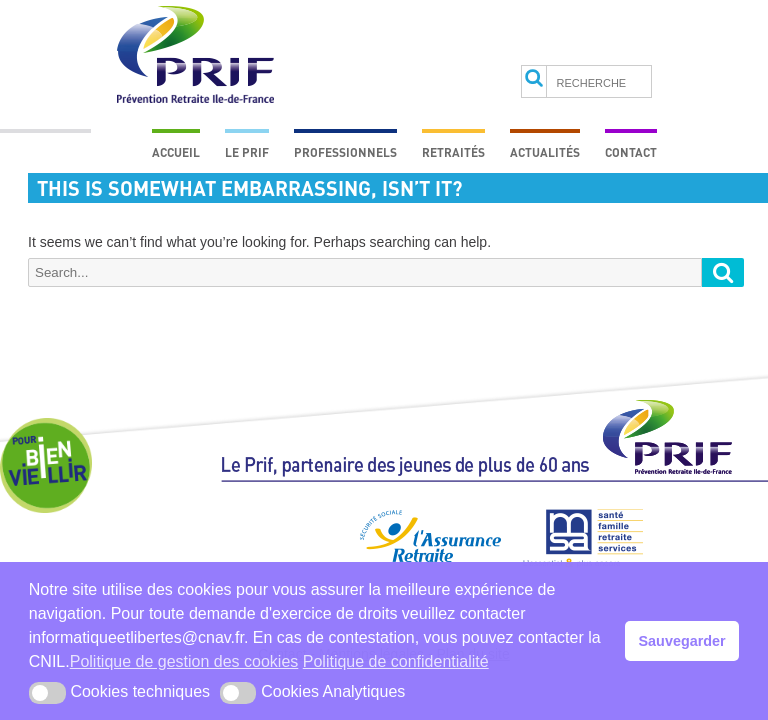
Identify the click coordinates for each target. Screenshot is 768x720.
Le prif (247, 152)
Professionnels (345, 152)
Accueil (176, 152)
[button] (47, 693)
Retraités (453, 152)
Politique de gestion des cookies (184, 661)
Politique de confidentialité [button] (396, 661)
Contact (631, 152)
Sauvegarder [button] (682, 641)
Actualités (545, 152)
